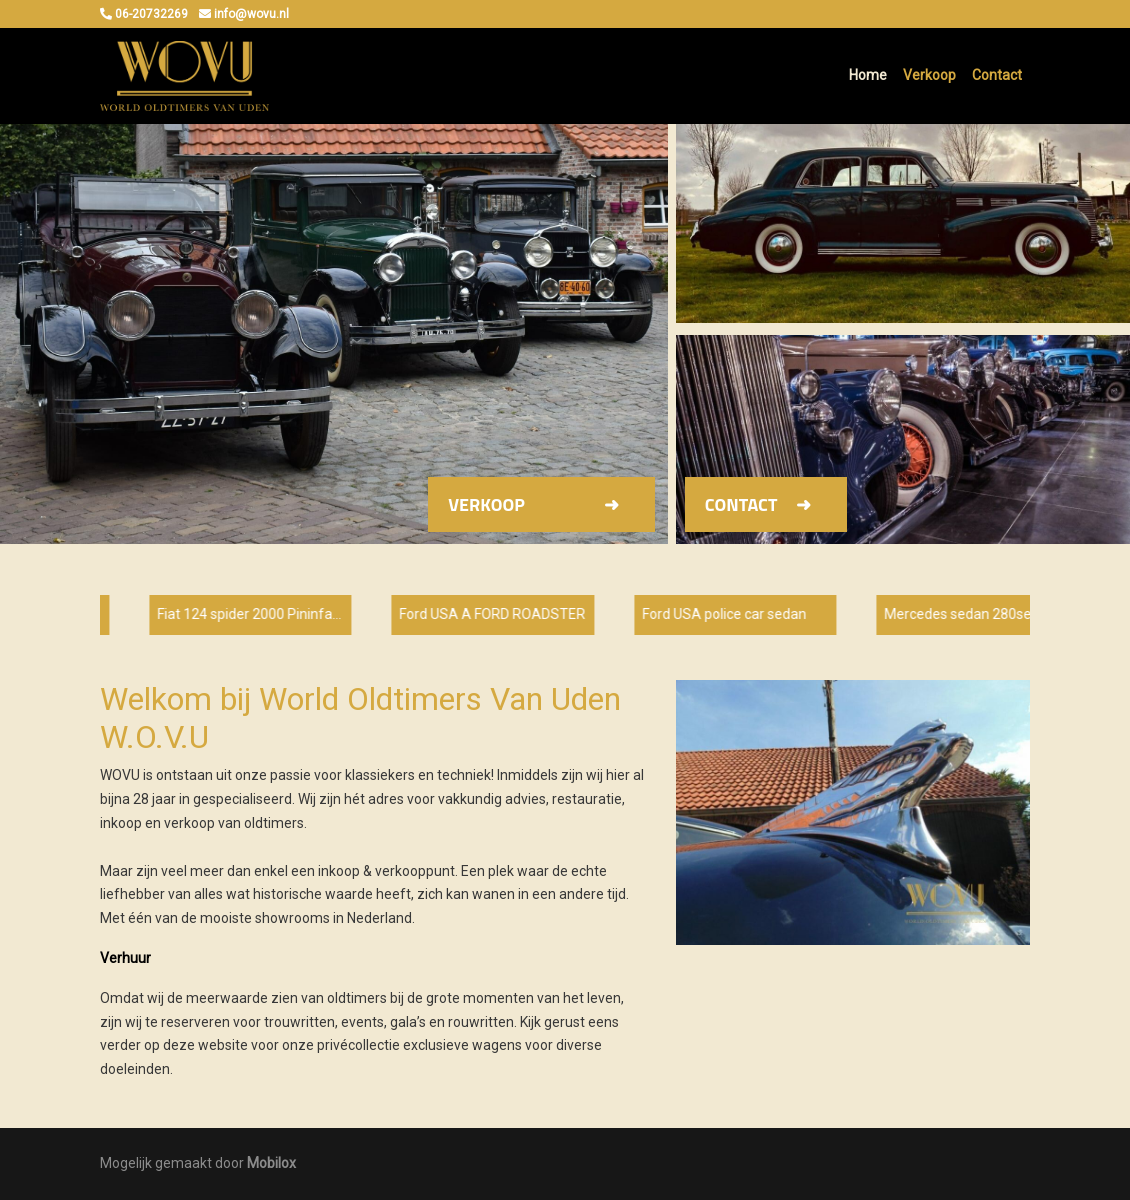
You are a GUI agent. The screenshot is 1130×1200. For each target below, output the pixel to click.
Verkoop (929, 75)
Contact (997, 75)
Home (868, 75)
